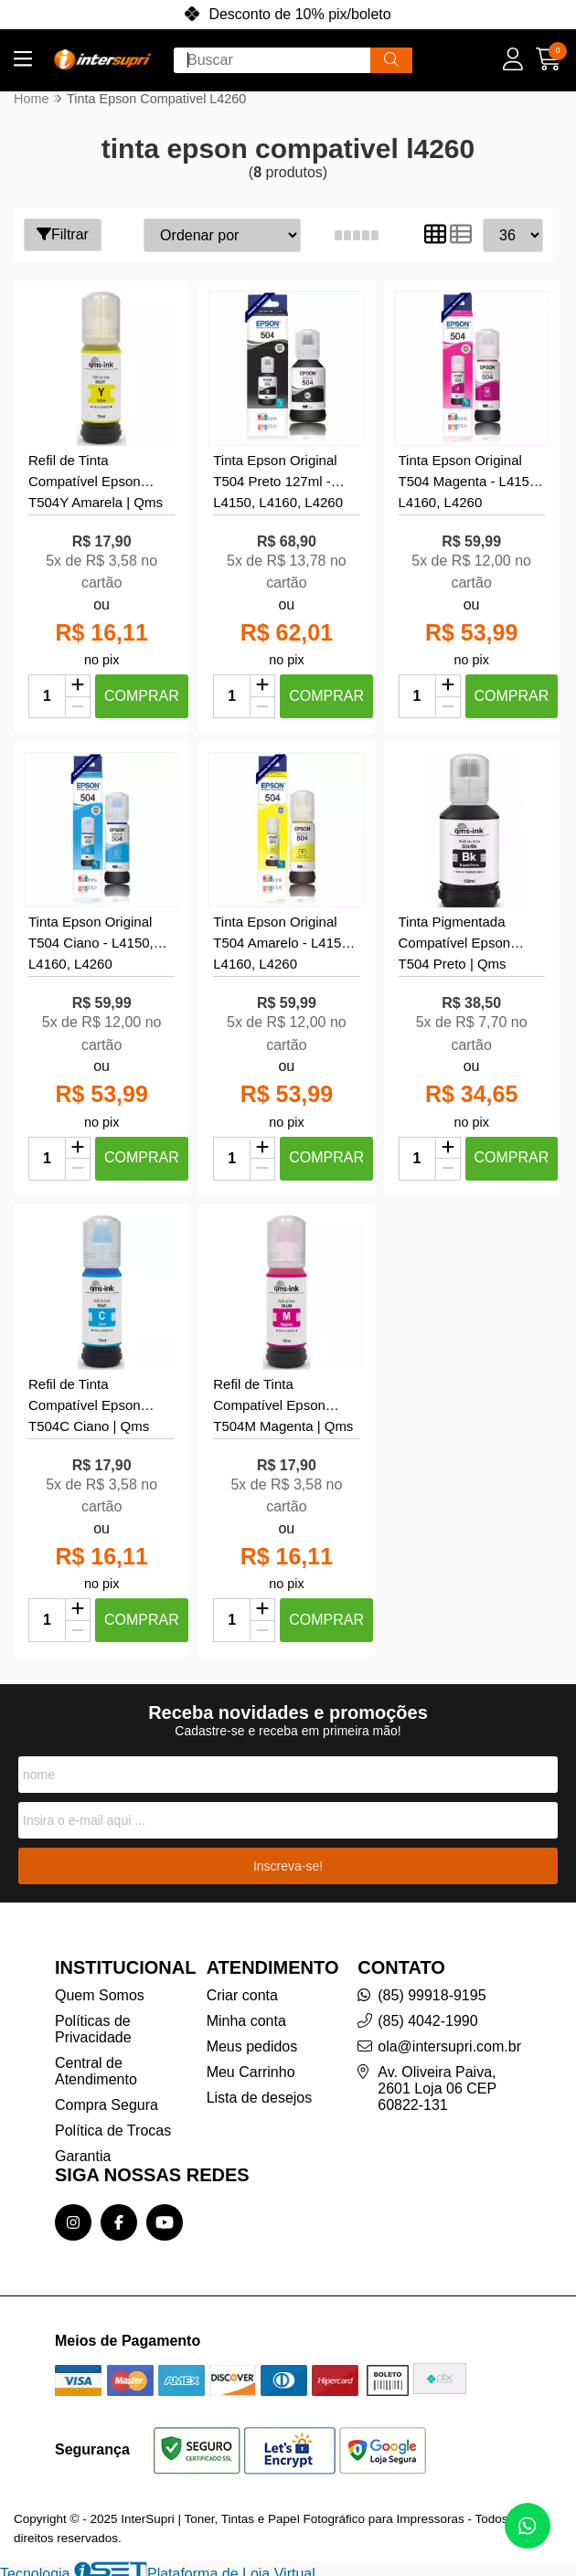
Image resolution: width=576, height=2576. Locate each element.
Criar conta (242, 1989)
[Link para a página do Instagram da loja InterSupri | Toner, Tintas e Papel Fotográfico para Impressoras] (73, 2216)
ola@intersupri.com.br (449, 2040)
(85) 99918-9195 (431, 1989)
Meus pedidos (252, 2040)
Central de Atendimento (96, 2065)
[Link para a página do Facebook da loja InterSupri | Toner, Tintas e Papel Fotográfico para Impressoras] (119, 2216)
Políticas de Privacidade (93, 2023)
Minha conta (246, 2014)
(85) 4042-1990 (427, 2014)
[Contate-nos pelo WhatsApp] (527, 2526)
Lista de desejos (260, 2091)
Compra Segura (106, 2098)
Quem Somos (99, 1989)
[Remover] (78, 705)
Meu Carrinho (251, 2065)
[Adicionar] (78, 684)
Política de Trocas (113, 2124)
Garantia (83, 2149)
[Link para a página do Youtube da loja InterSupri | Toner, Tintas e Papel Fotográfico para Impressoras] (164, 2216)
